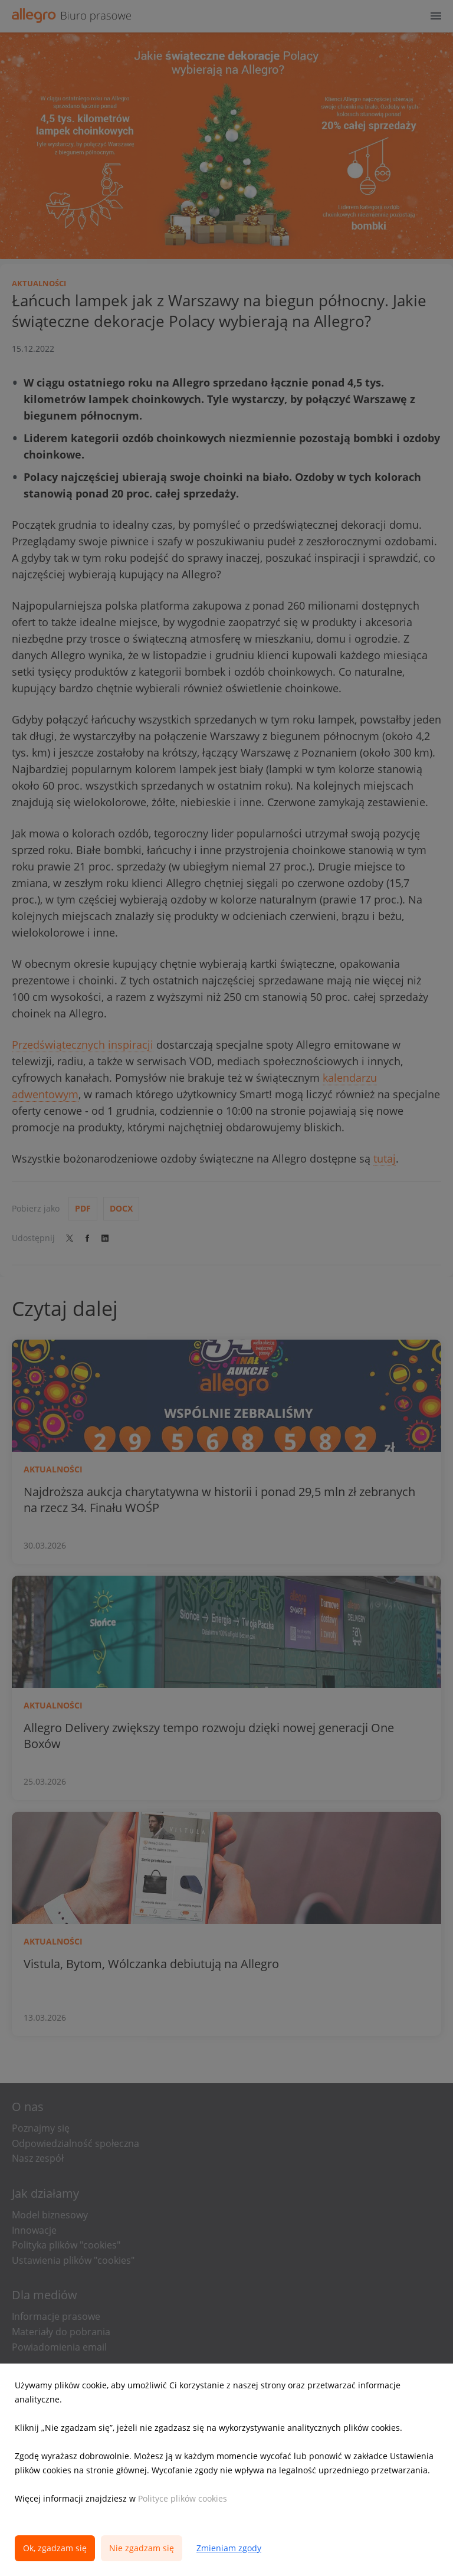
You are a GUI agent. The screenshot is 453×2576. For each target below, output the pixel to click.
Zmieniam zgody (228, 2548)
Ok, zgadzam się (55, 2548)
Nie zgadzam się (141, 2548)
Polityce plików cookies (182, 2498)
